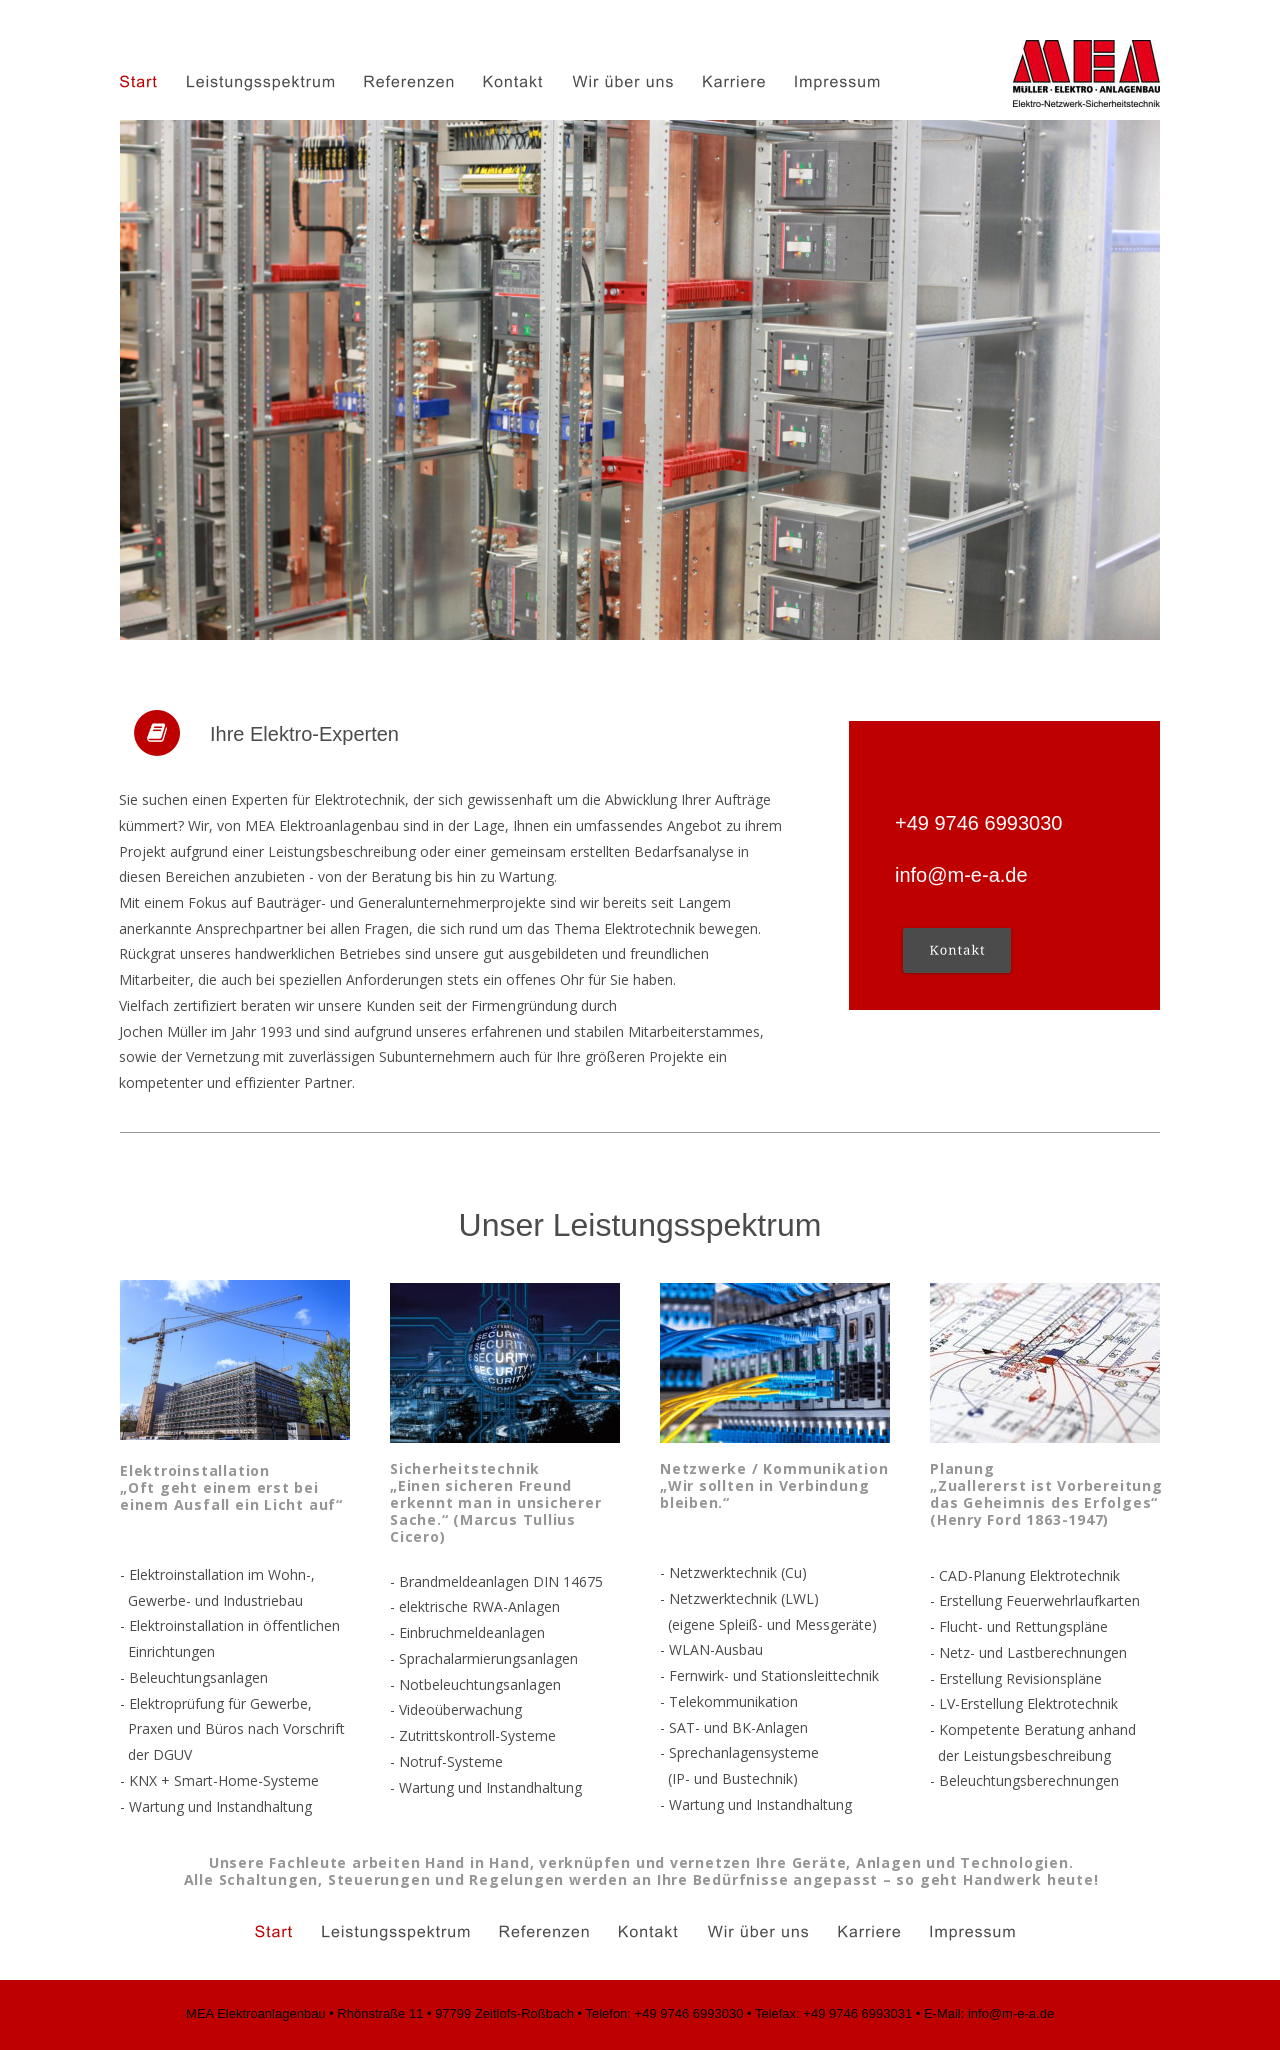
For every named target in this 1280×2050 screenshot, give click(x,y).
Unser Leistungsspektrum (640, 1225)
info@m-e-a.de (961, 875)
